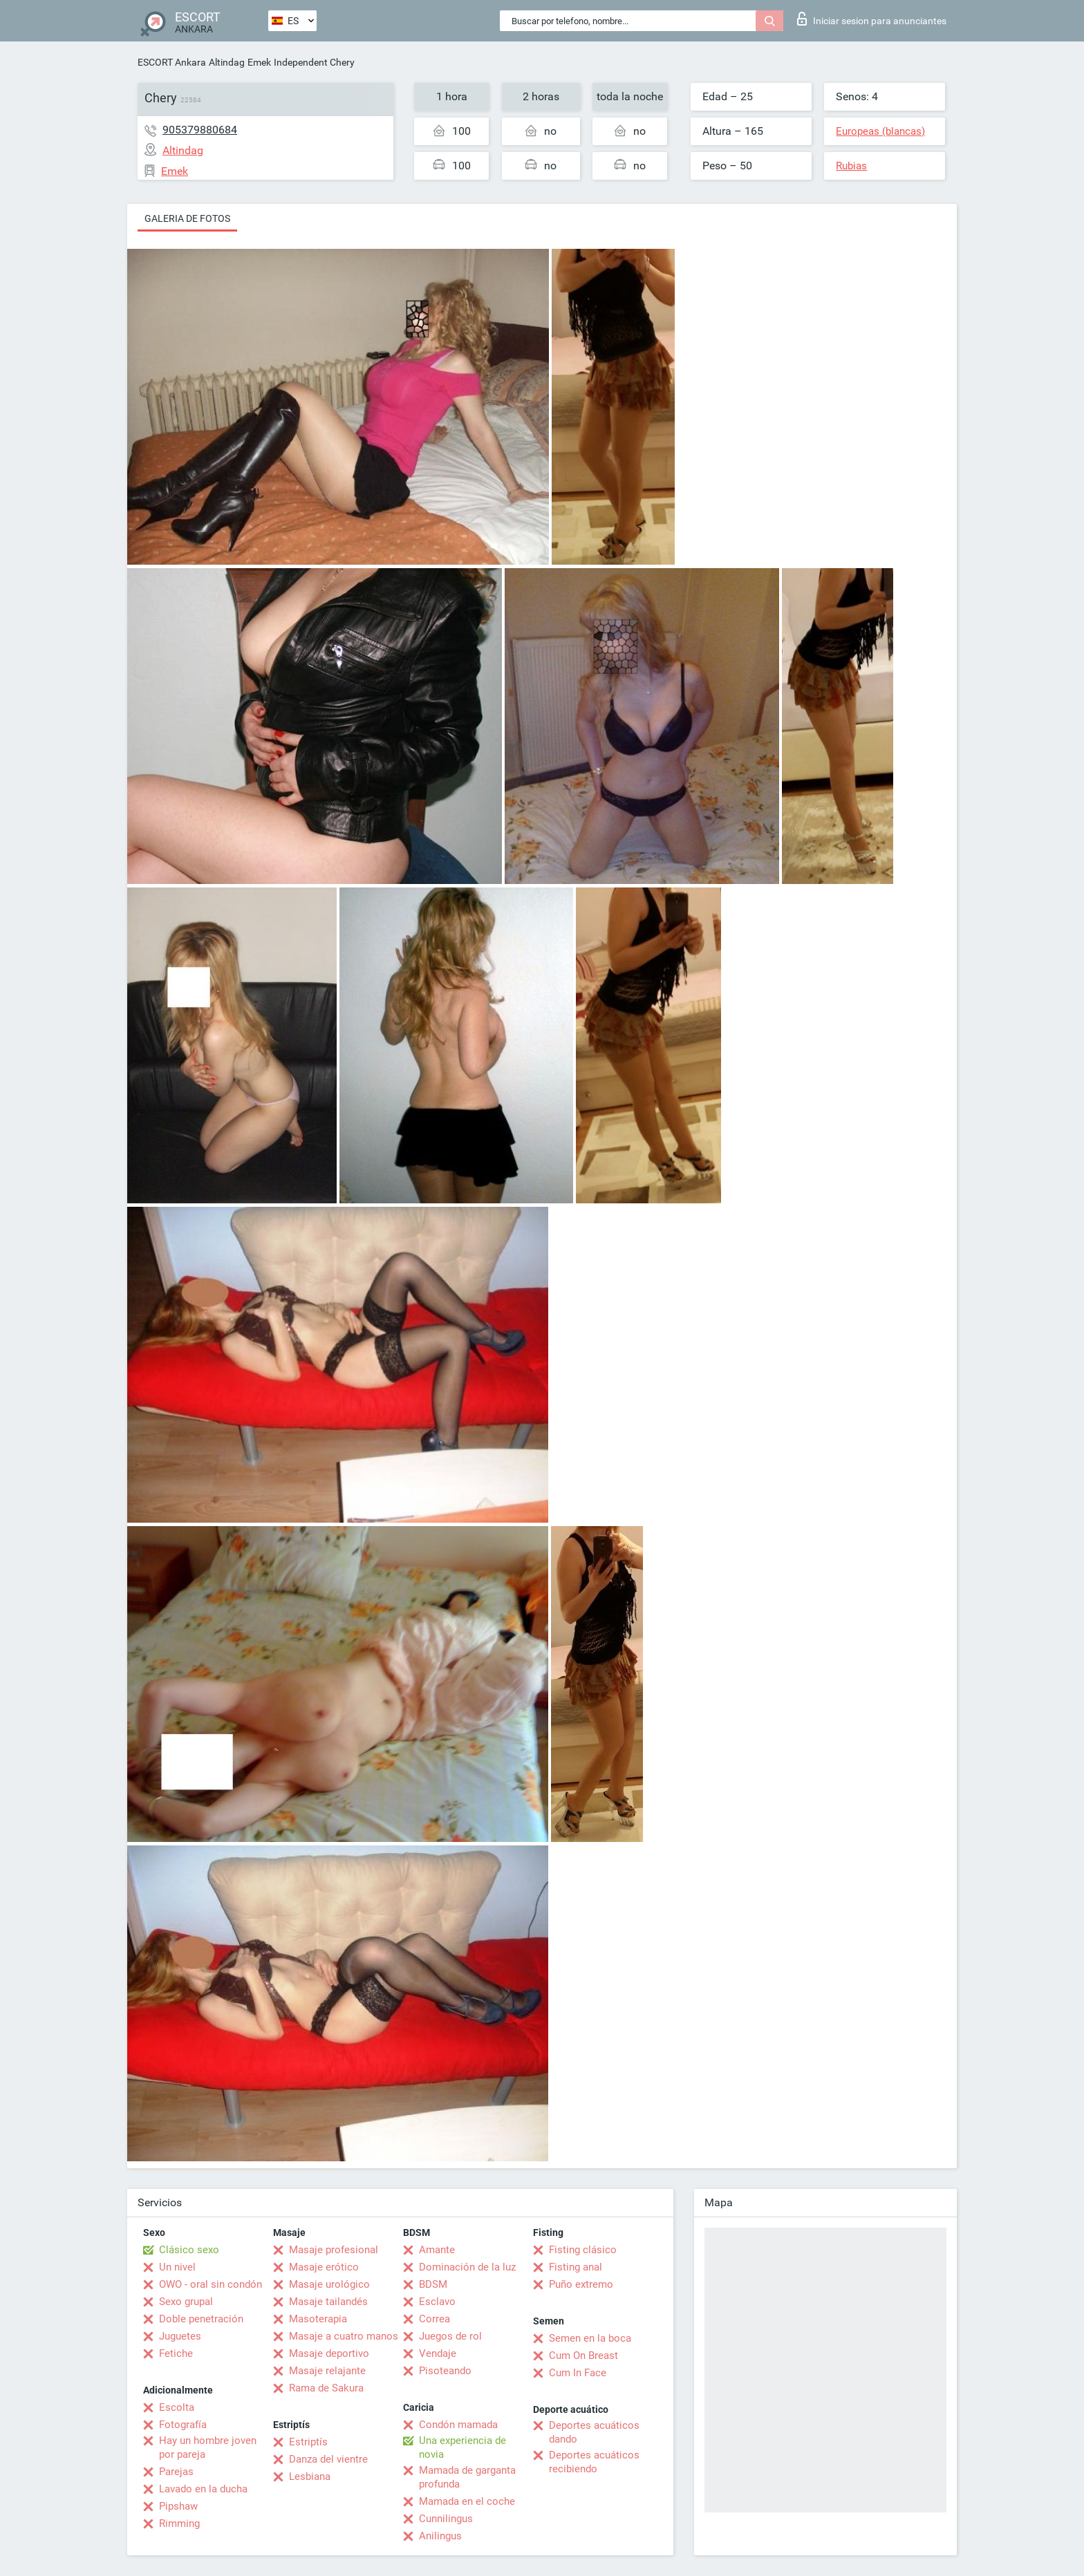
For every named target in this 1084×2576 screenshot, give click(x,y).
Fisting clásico (583, 2250)
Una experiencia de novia (462, 2447)
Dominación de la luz (467, 2267)
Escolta (176, 2407)
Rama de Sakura (326, 2388)
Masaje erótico (324, 2267)
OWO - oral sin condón (210, 2284)
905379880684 (199, 129)
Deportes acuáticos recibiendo (594, 2462)
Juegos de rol (450, 2336)
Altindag (227, 62)
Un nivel (177, 2267)
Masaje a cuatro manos (343, 2336)
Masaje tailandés (328, 2301)
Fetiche (176, 2353)
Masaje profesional (333, 2250)
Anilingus (440, 2536)
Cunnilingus (446, 2518)
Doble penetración (201, 2319)
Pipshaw (178, 2506)
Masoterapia (318, 2319)
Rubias (851, 166)
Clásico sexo (189, 2250)
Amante (437, 2250)
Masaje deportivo (329, 2353)
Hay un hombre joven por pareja (207, 2447)
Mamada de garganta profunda (467, 2477)
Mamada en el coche (467, 2501)
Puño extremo (581, 2284)
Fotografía (183, 2424)
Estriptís (308, 2442)
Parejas (176, 2471)
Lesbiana (309, 2476)
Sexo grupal (186, 2301)
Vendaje (437, 2353)
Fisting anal (575, 2267)
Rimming (179, 2523)
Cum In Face (577, 2373)
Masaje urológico (329, 2284)
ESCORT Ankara (172, 62)
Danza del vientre (328, 2459)
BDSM (433, 2284)
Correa (434, 2319)
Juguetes (180, 2336)
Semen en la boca (590, 2338)
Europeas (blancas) (880, 131)
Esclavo (437, 2301)
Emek (259, 62)
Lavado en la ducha (203, 2489)
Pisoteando (445, 2371)
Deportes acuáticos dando (594, 2432)
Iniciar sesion (871, 18)
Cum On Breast (583, 2355)
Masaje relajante (327, 2371)
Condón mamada (458, 2424)
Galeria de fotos (187, 218)
